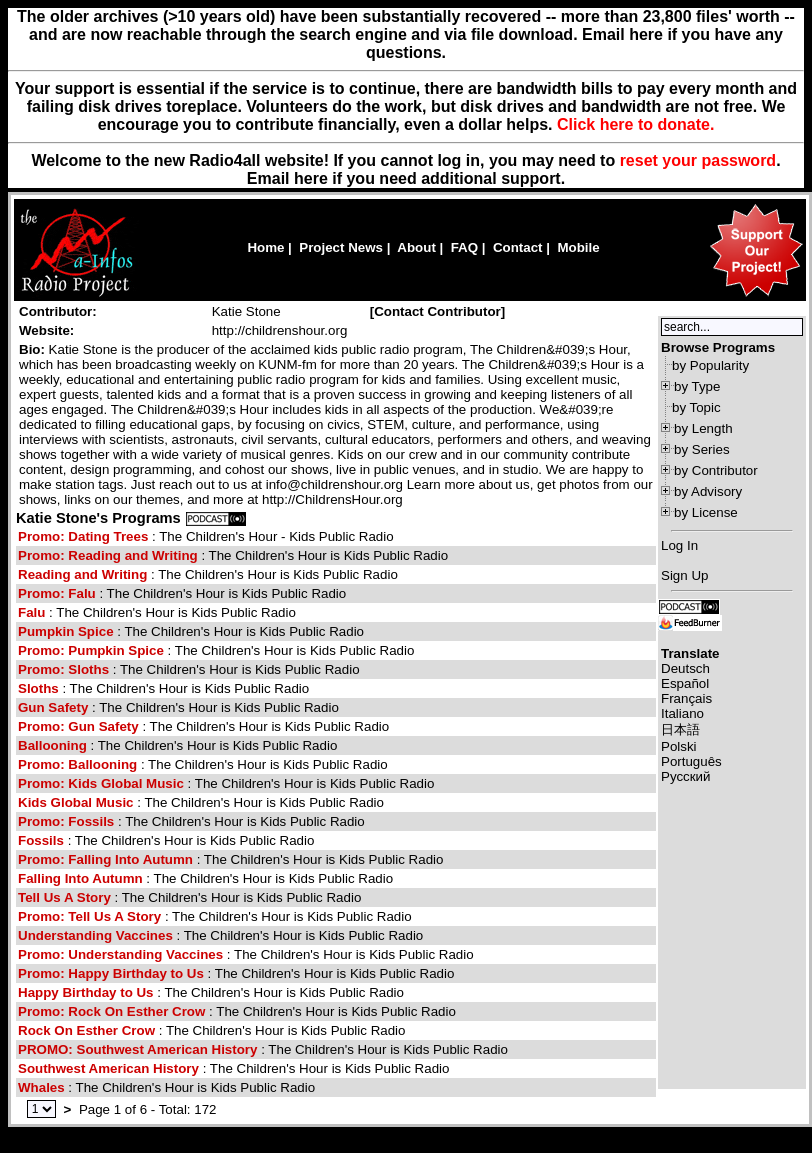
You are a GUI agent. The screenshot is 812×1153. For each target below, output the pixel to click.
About (416, 247)
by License (706, 512)
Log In (679, 545)
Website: (46, 330)
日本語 (680, 729)
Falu (31, 612)
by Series (702, 449)
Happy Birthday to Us (86, 992)
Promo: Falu (57, 593)
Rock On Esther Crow (86, 1030)
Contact (518, 247)
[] (438, 311)
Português (691, 761)
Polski (679, 746)
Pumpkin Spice (66, 631)
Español (685, 683)
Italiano (682, 713)
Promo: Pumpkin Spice (91, 650)
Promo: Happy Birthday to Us (111, 973)
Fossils (41, 840)
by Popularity (710, 365)
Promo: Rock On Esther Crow (111, 1011)
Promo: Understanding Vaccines (122, 954)
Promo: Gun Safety (78, 726)
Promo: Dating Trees (85, 536)
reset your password (698, 160)
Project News (341, 247)
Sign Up (684, 575)
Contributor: (58, 311)
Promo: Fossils (66, 821)
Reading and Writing (84, 574)
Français (686, 698)
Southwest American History (110, 1068)
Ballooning (52, 745)
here (311, 178)
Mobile (578, 247)
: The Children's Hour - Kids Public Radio (206, 536)
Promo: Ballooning (77, 764)
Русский (685, 776)
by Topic (696, 407)
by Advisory (708, 491)
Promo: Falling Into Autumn (105, 859)
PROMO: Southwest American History (139, 1049)
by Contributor (716, 470)
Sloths (38, 688)
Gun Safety (53, 707)
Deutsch (685, 668)
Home (265, 247)
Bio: (32, 349)
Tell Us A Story (64, 897)
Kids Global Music (77, 802)
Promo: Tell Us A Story (89, 916)
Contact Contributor (437, 311)
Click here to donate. (635, 124)
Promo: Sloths (63, 669)
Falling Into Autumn (80, 878)
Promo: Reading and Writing (109, 555)
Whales (41, 1087)
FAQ (464, 247)
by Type (697, 386)
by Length (703, 428)
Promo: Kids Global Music (103, 783)
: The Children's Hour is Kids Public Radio (233, 555)
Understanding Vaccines (95, 935)
